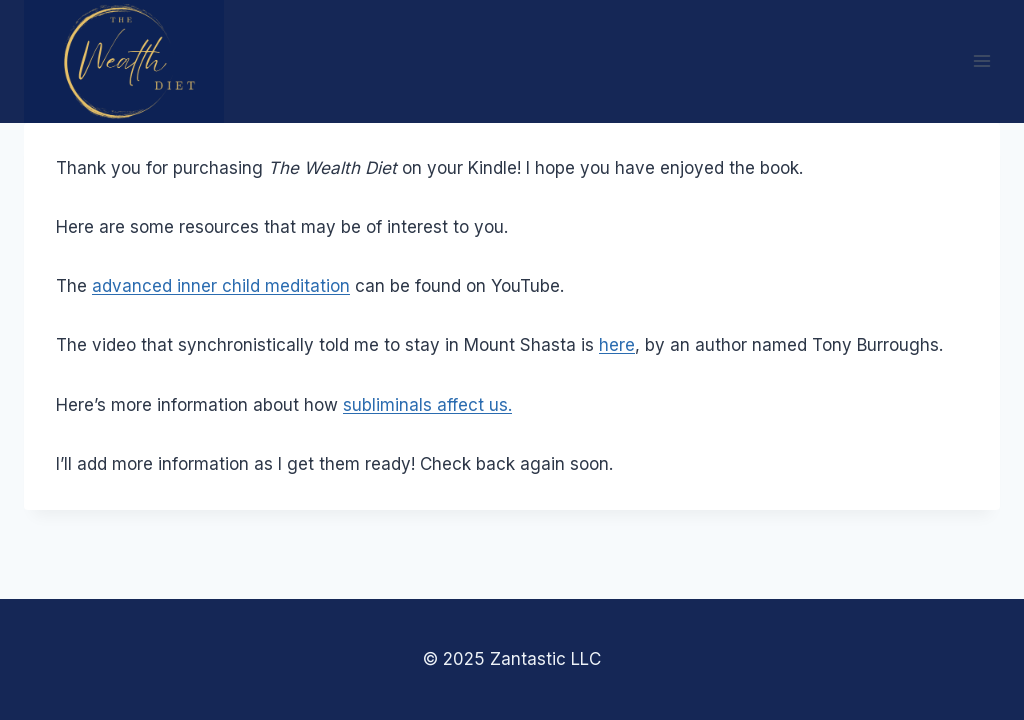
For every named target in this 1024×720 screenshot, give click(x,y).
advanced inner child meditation (221, 286)
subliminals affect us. (427, 405)
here (617, 345)
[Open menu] (981, 61)
